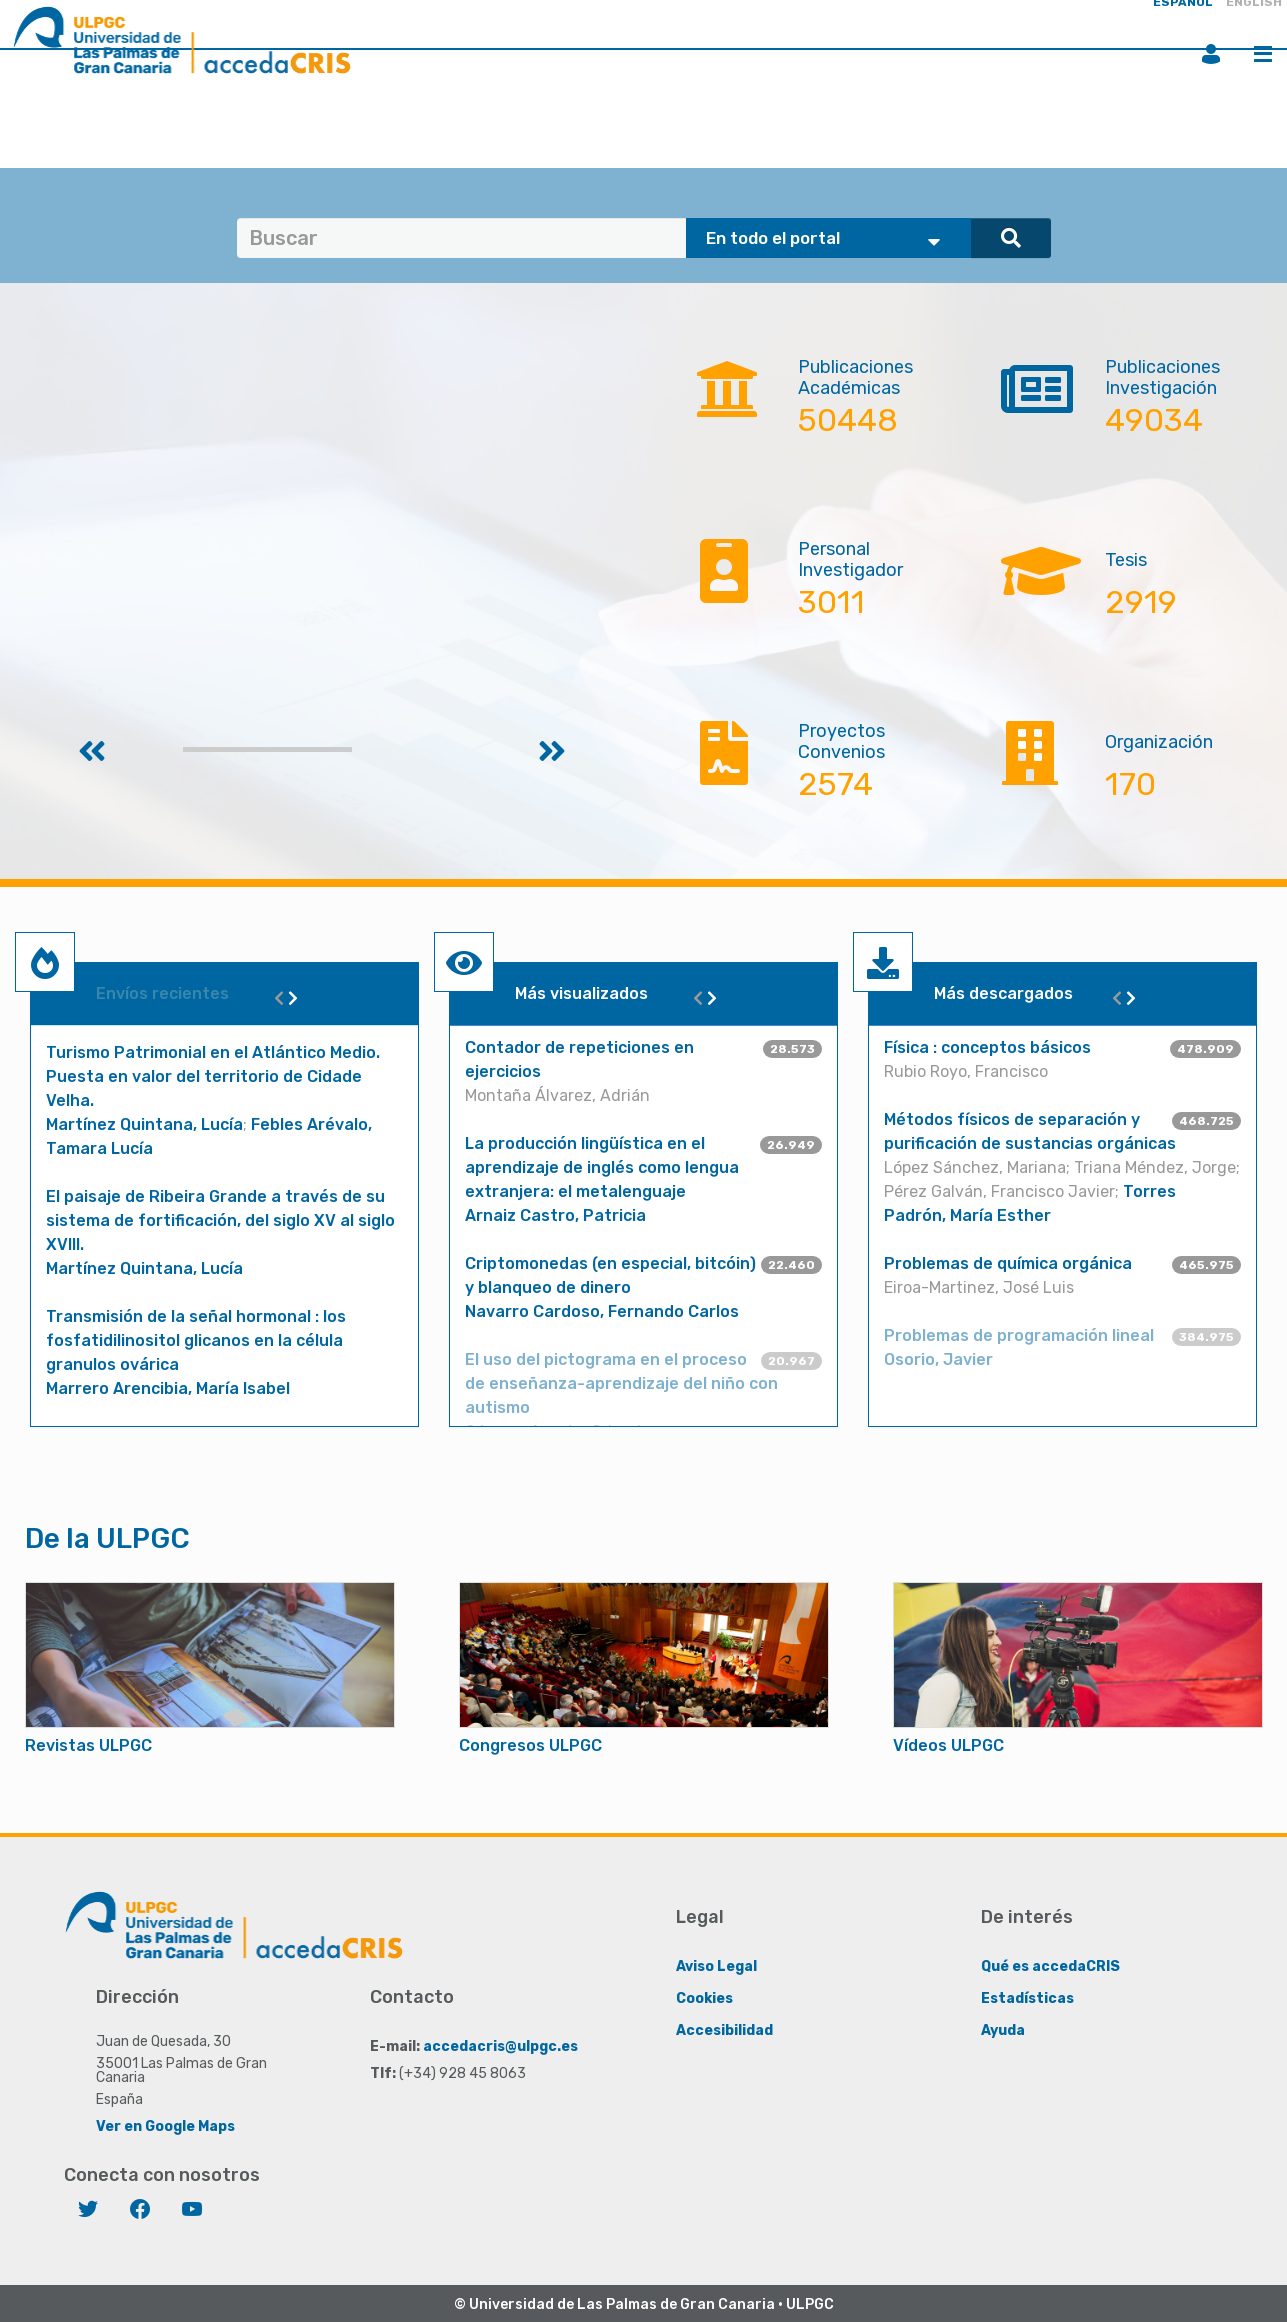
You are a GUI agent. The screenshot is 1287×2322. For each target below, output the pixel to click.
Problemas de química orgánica (1008, 1263)
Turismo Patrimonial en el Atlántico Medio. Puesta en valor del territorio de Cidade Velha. (213, 1076)
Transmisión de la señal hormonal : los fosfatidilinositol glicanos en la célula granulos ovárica (196, 1340)
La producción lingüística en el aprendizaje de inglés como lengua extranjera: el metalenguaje (602, 1167)
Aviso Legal (716, 1966)
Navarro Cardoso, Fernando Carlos (602, 1311)
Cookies (704, 1998)
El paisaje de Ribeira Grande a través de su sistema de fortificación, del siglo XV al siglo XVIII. (220, 1220)
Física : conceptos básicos (987, 1047)
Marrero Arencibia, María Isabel (168, 1388)
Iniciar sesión (1211, 54)
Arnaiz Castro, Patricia (555, 1215)
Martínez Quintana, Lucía (144, 1124)
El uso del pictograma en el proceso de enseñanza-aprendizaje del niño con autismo (621, 1383)
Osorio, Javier (938, 1359)
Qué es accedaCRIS (1050, 1966)
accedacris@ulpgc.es (500, 2046)
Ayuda (1003, 2030)
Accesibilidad (724, 2030)
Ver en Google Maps (165, 2126)
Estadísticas (1027, 1998)
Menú (1263, 54)
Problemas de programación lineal (1019, 1335)
